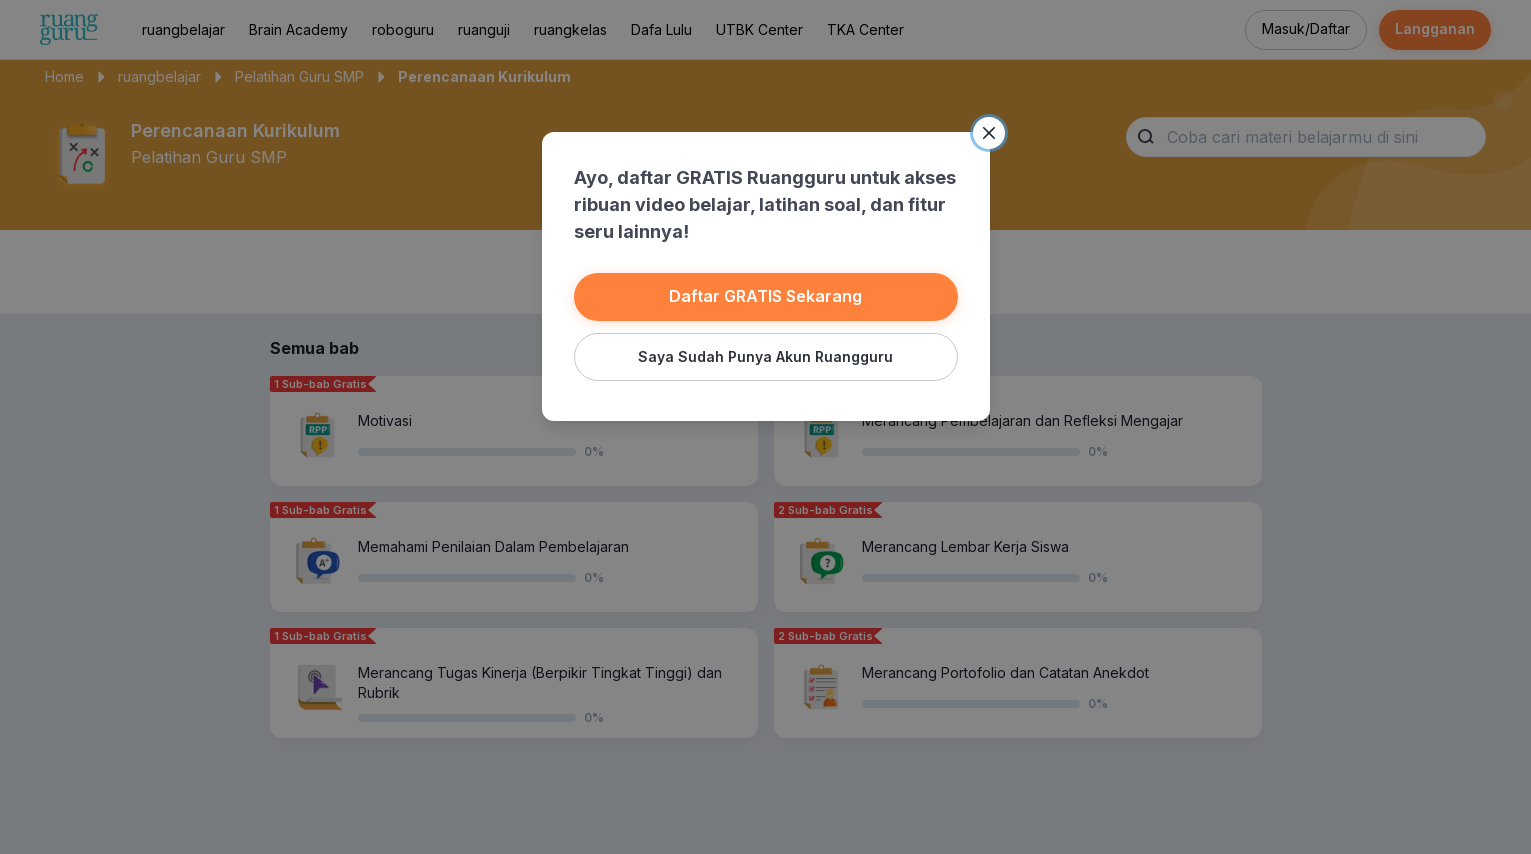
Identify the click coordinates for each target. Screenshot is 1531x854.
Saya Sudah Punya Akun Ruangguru (765, 356)
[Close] (989, 133)
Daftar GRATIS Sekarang (765, 296)
